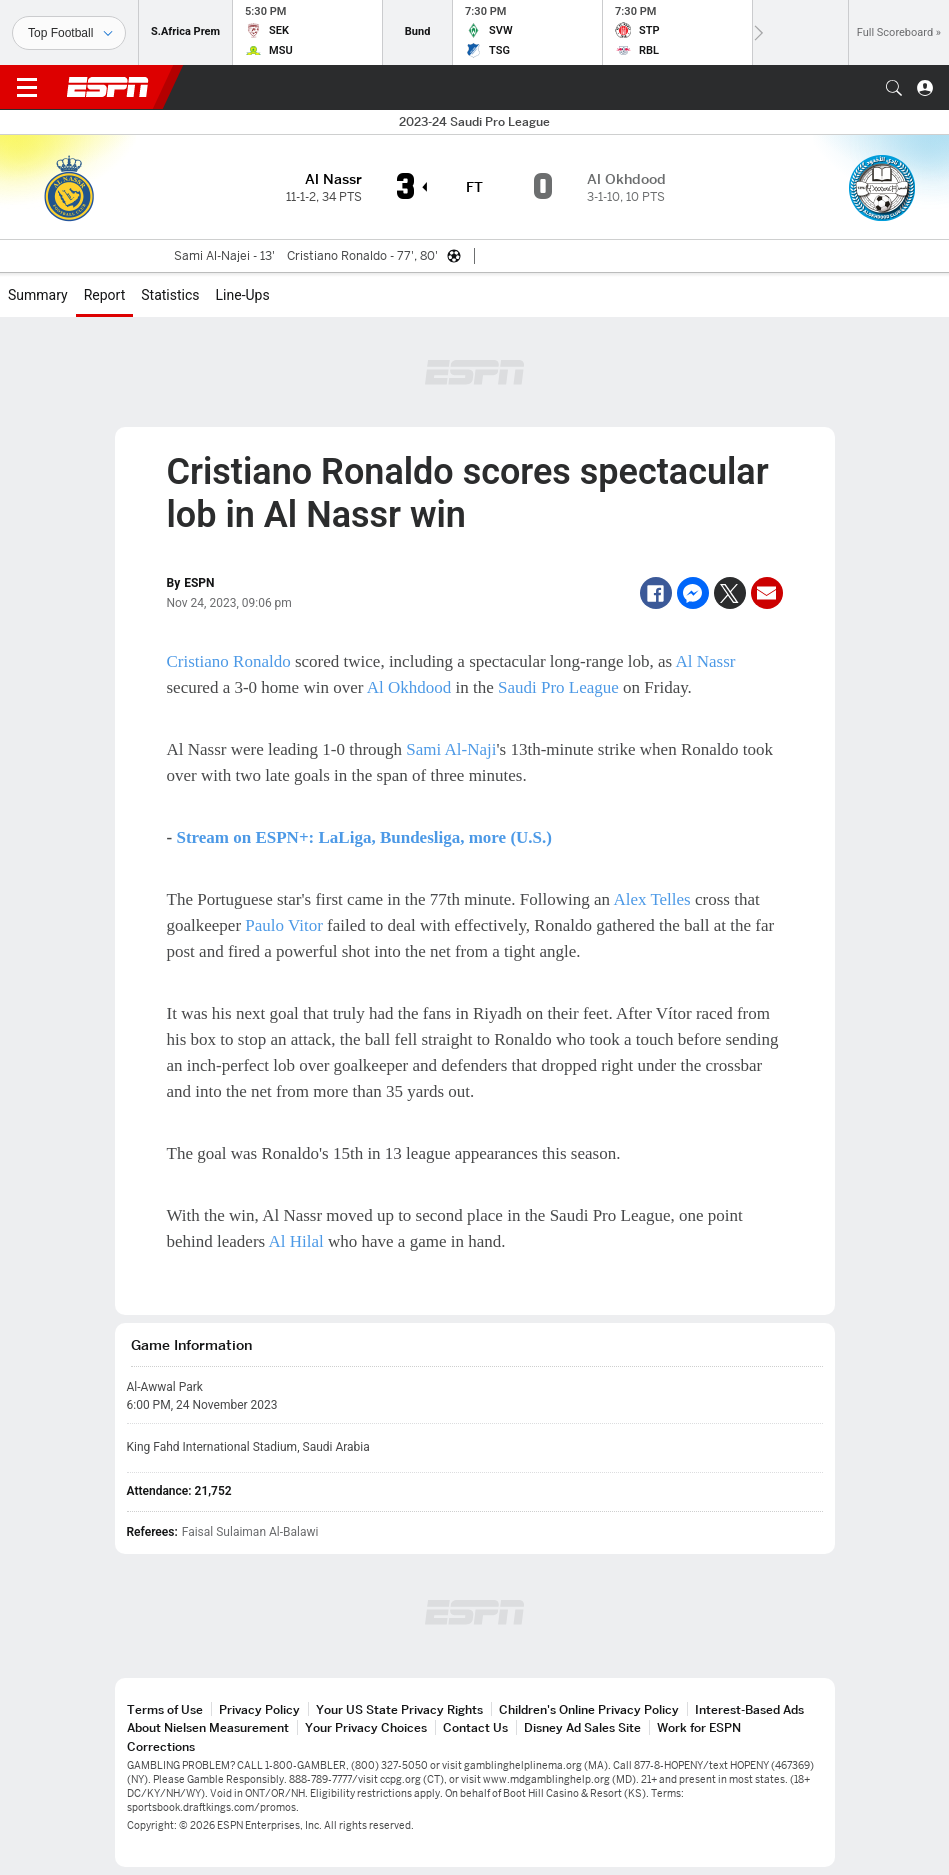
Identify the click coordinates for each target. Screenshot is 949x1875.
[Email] (767, 593)
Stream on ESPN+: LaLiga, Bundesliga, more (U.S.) (364, 837)
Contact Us (475, 1727)
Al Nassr (705, 661)
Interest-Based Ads (749, 1709)
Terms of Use (165, 1709)
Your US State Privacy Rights (399, 1709)
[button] (894, 88)
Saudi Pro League (558, 687)
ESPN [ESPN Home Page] (108, 87)
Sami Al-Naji (451, 749)
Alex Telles (651, 899)
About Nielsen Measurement (208, 1727)
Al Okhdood (409, 687)
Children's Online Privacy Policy (589, 1709)
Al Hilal (295, 1241)
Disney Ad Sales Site (582, 1727)
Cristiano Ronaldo (229, 661)
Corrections (161, 1746)
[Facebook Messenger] (693, 593)
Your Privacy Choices (366, 1727)
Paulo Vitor (284, 925)
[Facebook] (656, 593)
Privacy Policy (259, 1709)
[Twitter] (730, 593)
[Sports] (69, 33)
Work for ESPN (699, 1727)
